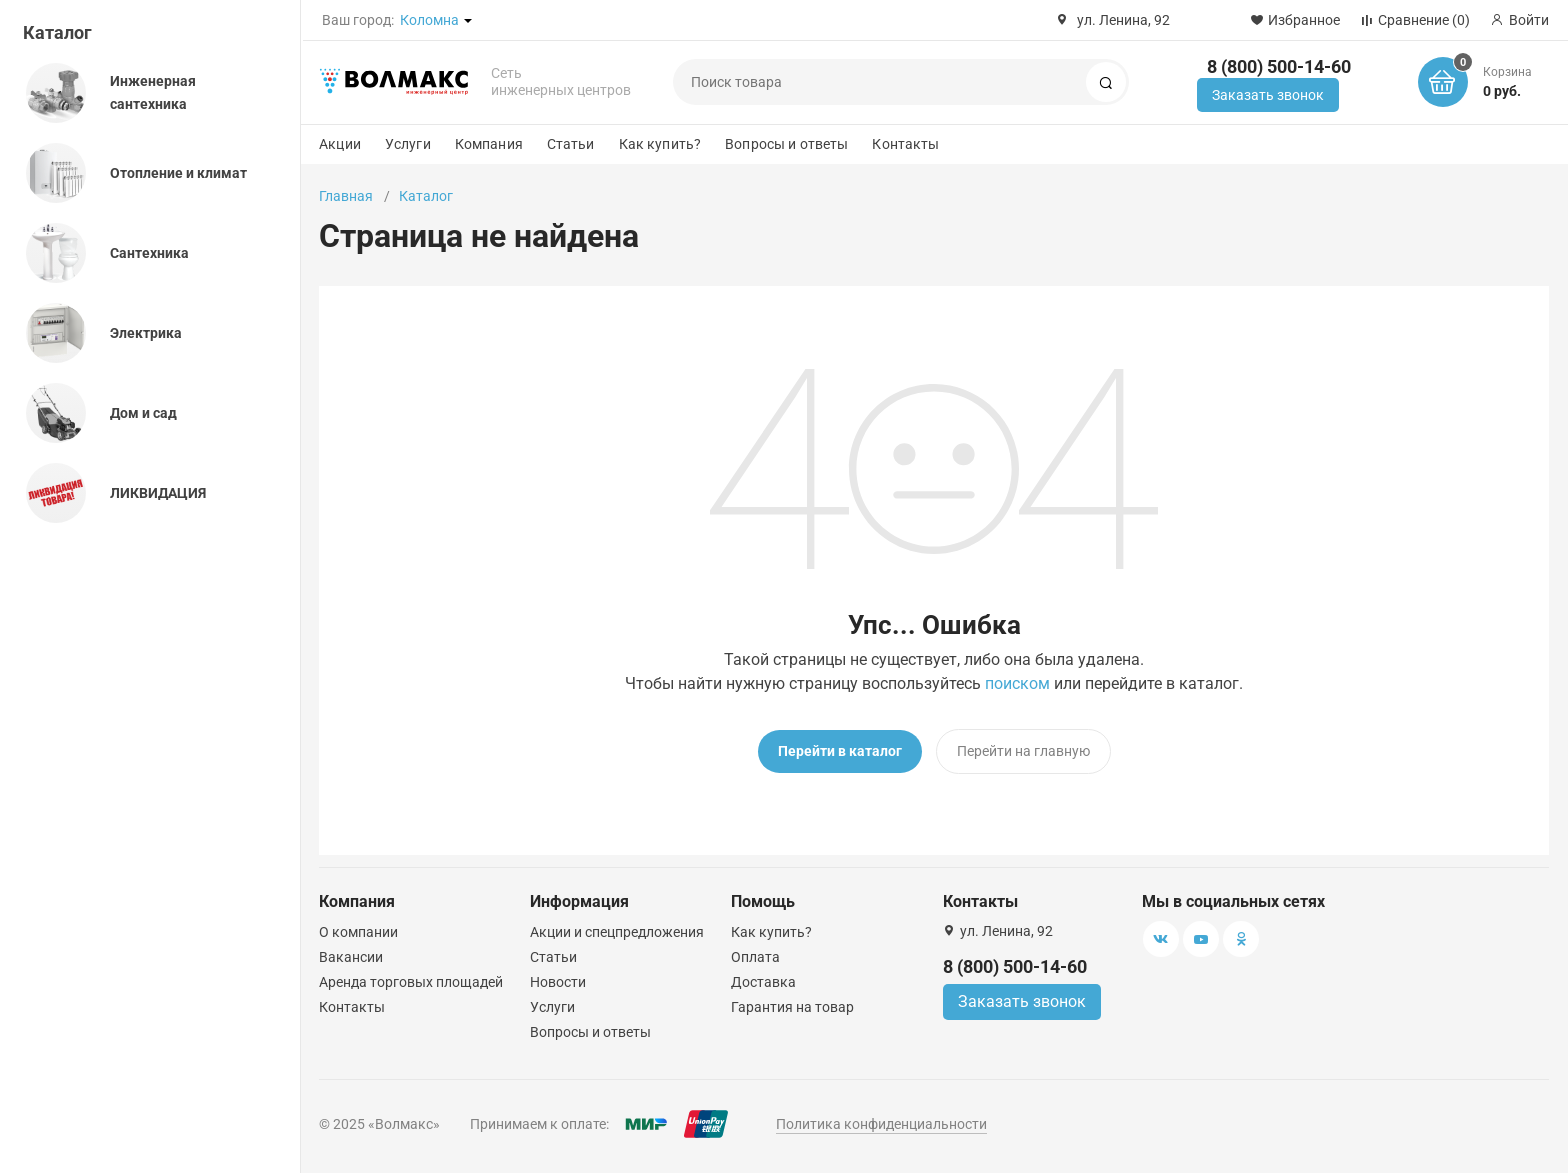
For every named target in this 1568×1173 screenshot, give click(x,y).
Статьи (571, 144)
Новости (558, 982)
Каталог (57, 32)
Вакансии (351, 957)
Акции (340, 144)
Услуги (408, 144)
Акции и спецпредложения (617, 932)
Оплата (755, 957)
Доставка (763, 982)
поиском (1017, 683)
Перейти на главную (1023, 751)
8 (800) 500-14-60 (1279, 66)
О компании (358, 932)
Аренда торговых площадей (411, 982)
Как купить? (660, 144)
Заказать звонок (1268, 95)
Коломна (429, 20)
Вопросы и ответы (786, 144)
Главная (346, 196)
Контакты (905, 144)
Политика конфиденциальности (881, 1124)
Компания (489, 144)
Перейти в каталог (840, 751)
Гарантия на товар (792, 1007)
